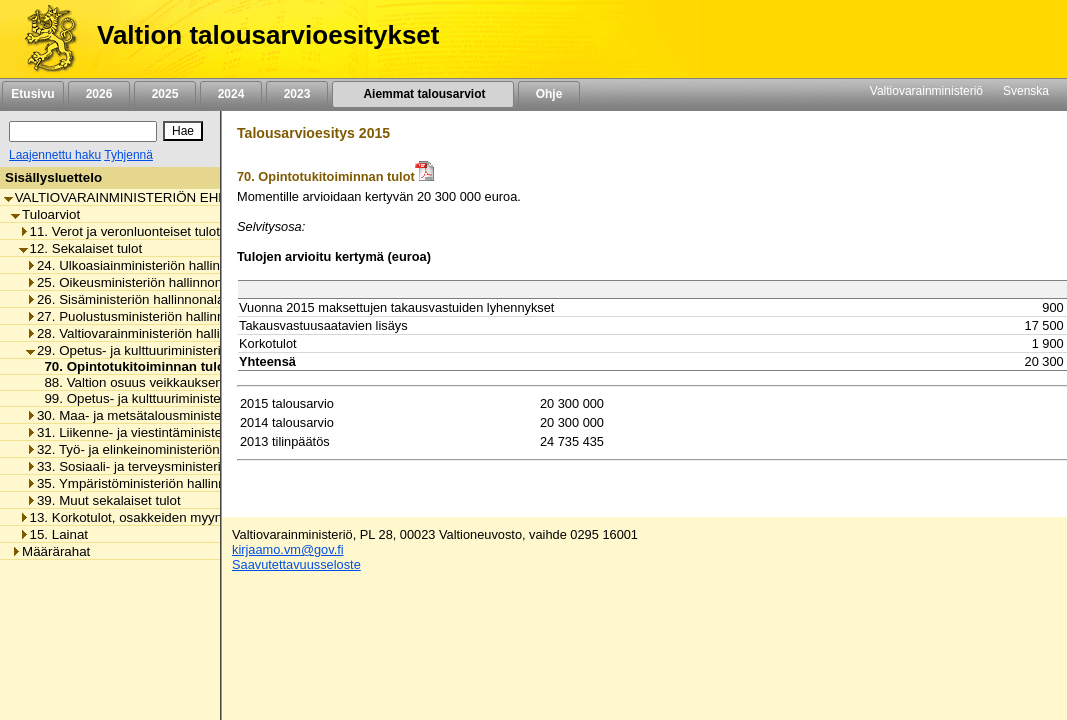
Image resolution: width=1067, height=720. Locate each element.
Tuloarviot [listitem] (45, 214)
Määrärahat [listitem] (50, 551)
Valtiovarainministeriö (926, 91)
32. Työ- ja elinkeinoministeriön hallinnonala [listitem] (160, 449)
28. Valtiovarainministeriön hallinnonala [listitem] (146, 333)
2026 (99, 94)
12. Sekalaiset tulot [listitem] (81, 248)
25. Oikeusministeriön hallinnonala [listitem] (133, 282)
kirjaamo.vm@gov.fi (288, 549)
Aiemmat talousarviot (423, 94)
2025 (165, 94)
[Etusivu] (43, 39)
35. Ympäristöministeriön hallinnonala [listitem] (142, 483)
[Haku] (83, 131)
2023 (297, 94)
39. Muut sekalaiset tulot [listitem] (103, 500)
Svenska (1026, 91)
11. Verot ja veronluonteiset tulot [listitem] (119, 231)
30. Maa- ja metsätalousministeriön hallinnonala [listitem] (172, 415)
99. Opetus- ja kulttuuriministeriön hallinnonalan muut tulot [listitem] (210, 398)
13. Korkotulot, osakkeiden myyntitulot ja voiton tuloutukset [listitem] (197, 517)
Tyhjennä (128, 155)
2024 (231, 94)
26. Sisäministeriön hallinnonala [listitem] (125, 299)
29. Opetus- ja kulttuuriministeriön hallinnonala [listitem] (168, 350)
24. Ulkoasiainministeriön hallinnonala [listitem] (143, 265)
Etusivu (32, 94)
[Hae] (183, 131)
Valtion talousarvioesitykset (268, 35)
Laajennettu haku (55, 155)
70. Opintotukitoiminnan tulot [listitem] (131, 366)
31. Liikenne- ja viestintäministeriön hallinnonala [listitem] (172, 432)
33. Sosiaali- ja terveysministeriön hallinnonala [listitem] (168, 466)
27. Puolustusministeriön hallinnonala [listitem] (141, 316)
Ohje (549, 94)
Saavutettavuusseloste (296, 564)
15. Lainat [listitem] (54, 534)
